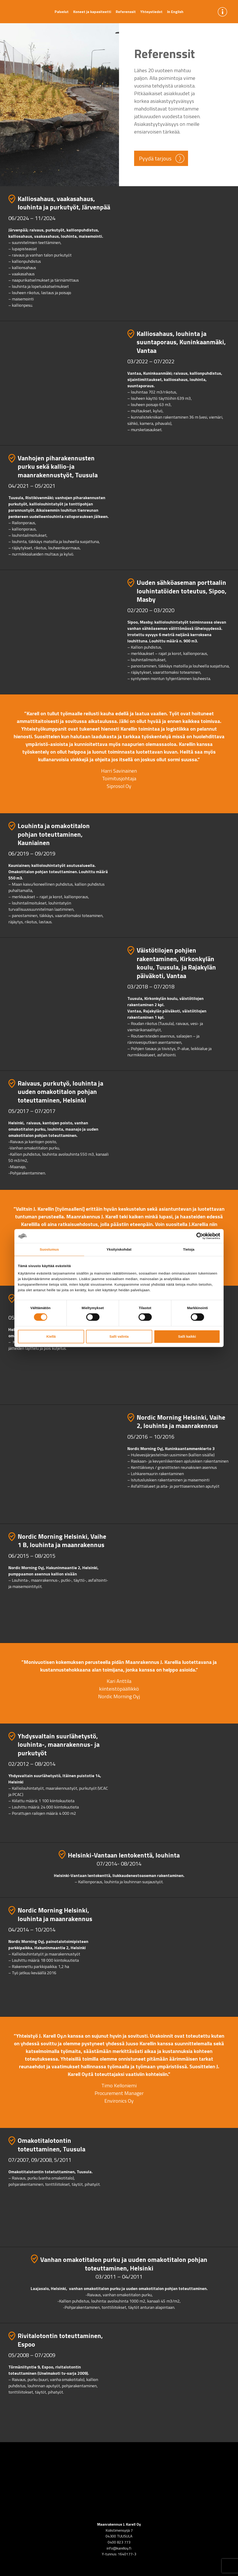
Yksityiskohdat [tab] (118, 1249)
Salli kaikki (187, 1336)
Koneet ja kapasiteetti (92, 11)
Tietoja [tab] (189, 1249)
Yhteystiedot (151, 11)
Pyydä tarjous (155, 158)
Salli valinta (119, 1336)
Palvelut (62, 11)
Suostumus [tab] (49, 1249)
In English (175, 11)
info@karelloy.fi (119, 2548)
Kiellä (51, 1336)
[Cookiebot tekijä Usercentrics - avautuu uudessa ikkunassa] (199, 1236)
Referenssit (126, 11)
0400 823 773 (119, 2542)
